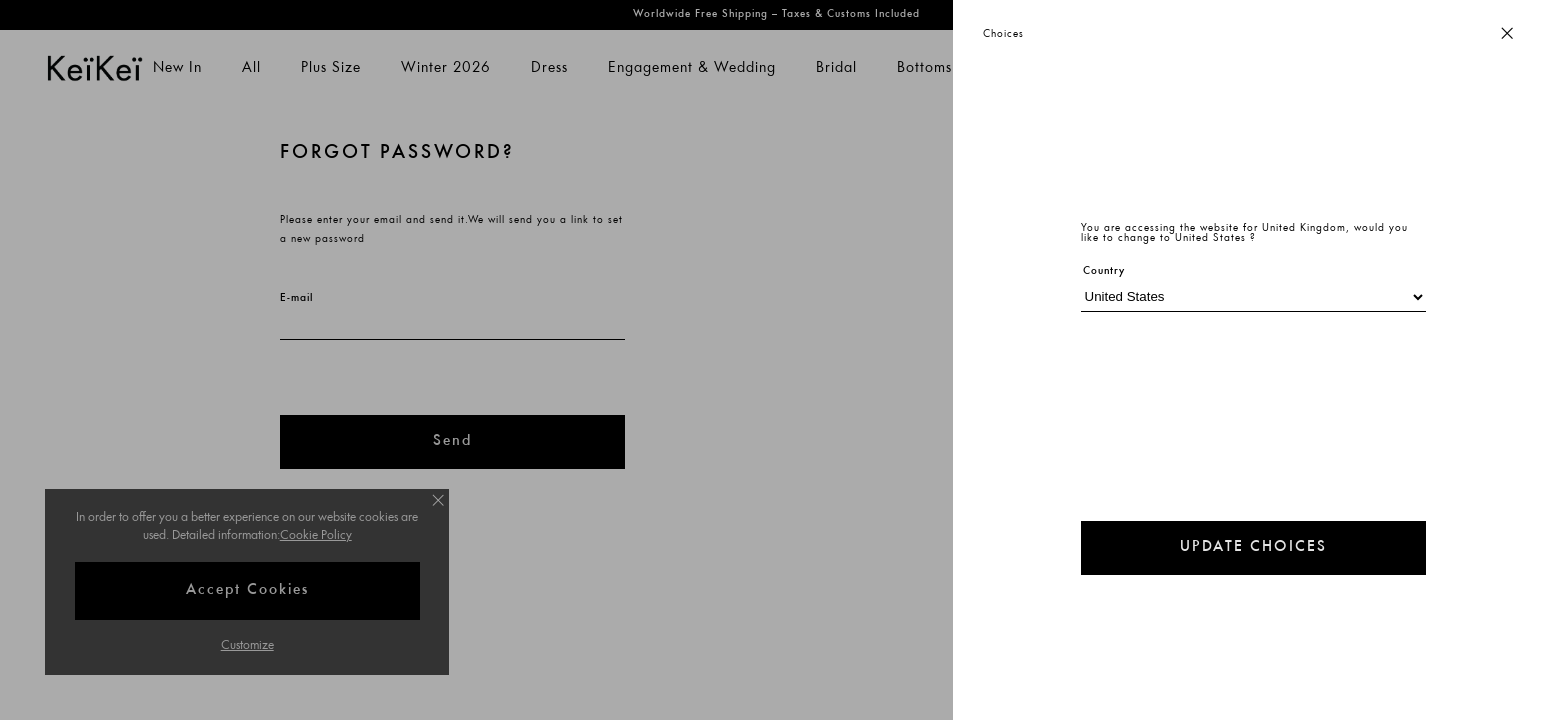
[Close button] (1507, 34)
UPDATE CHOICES (1253, 547)
